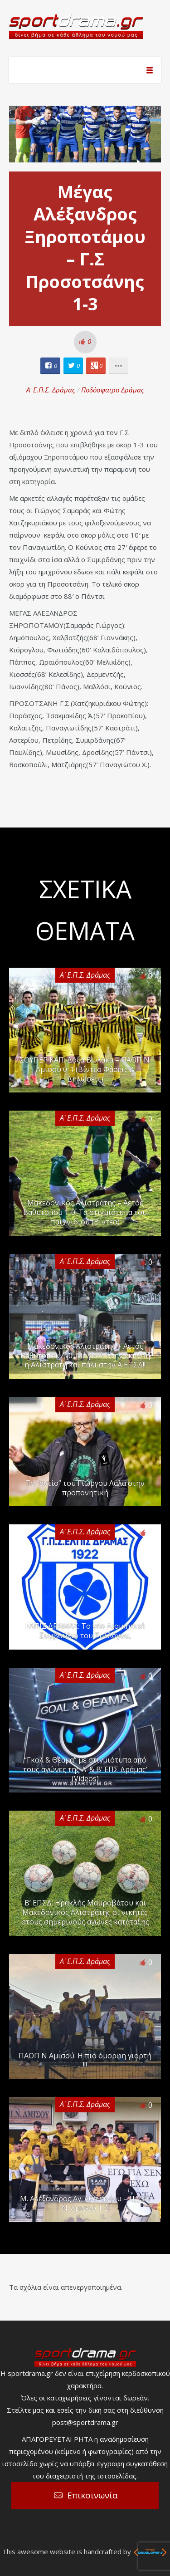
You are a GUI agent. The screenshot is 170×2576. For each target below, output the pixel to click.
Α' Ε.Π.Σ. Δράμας (50, 389)
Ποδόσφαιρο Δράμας (112, 389)
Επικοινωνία (92, 2495)
